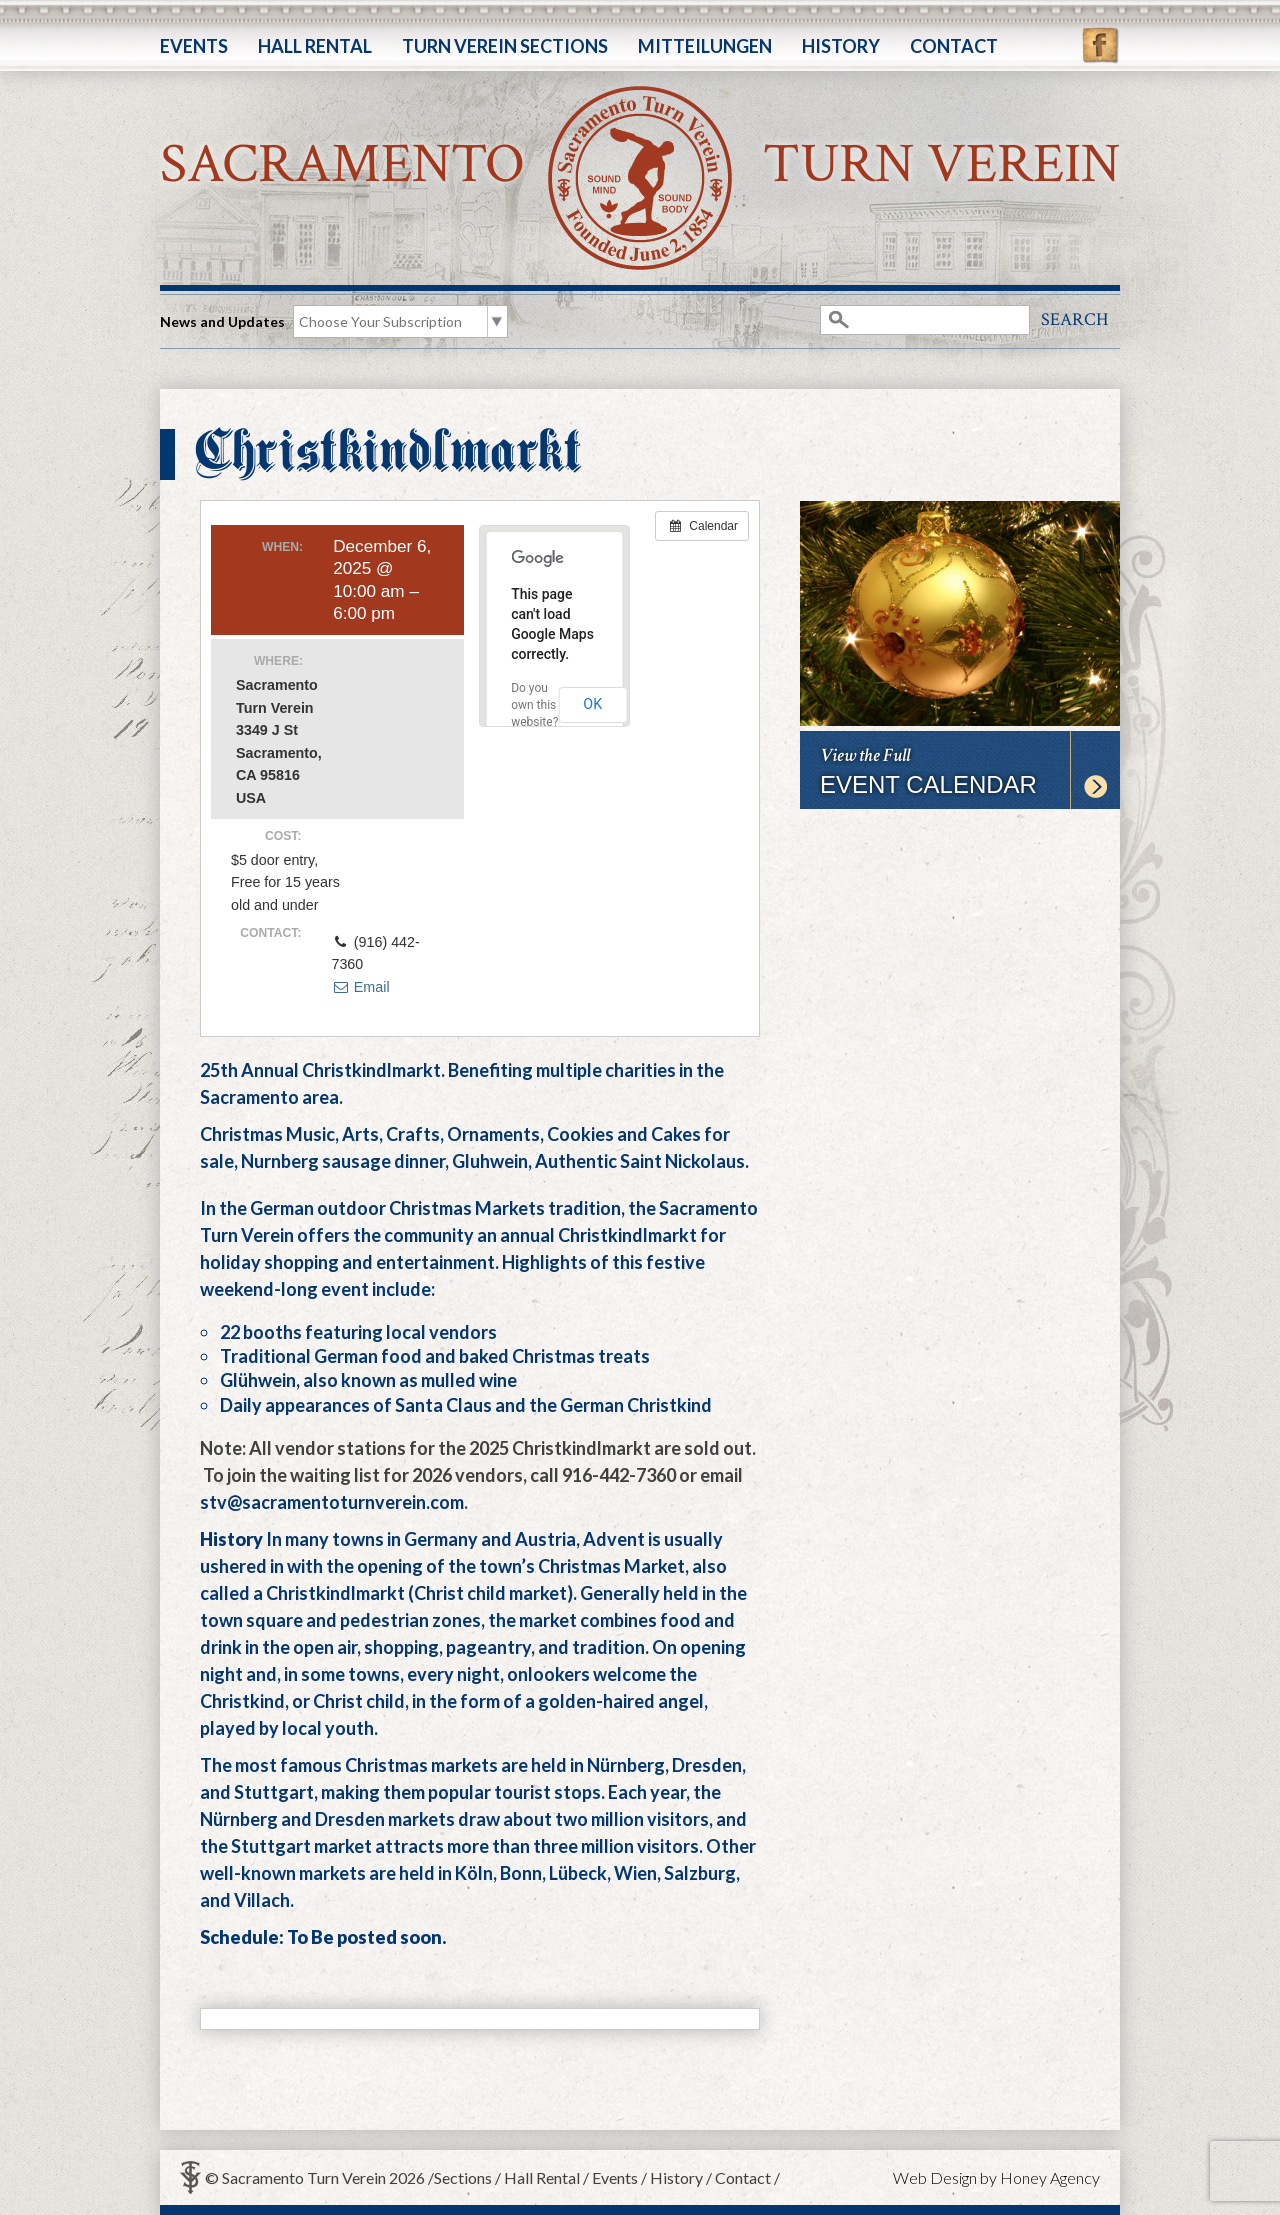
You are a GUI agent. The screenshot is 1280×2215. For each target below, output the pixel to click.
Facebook (1100, 35)
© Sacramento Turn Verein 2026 (315, 2177)
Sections (463, 2177)
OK (592, 704)
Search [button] (1074, 319)
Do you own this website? (534, 705)
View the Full (960, 770)
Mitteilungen (705, 46)
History (841, 46)
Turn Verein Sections (505, 46)
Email (360, 987)
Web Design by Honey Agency (996, 2177)
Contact (954, 46)
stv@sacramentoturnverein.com (332, 1502)
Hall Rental (315, 46)
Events (194, 46)
